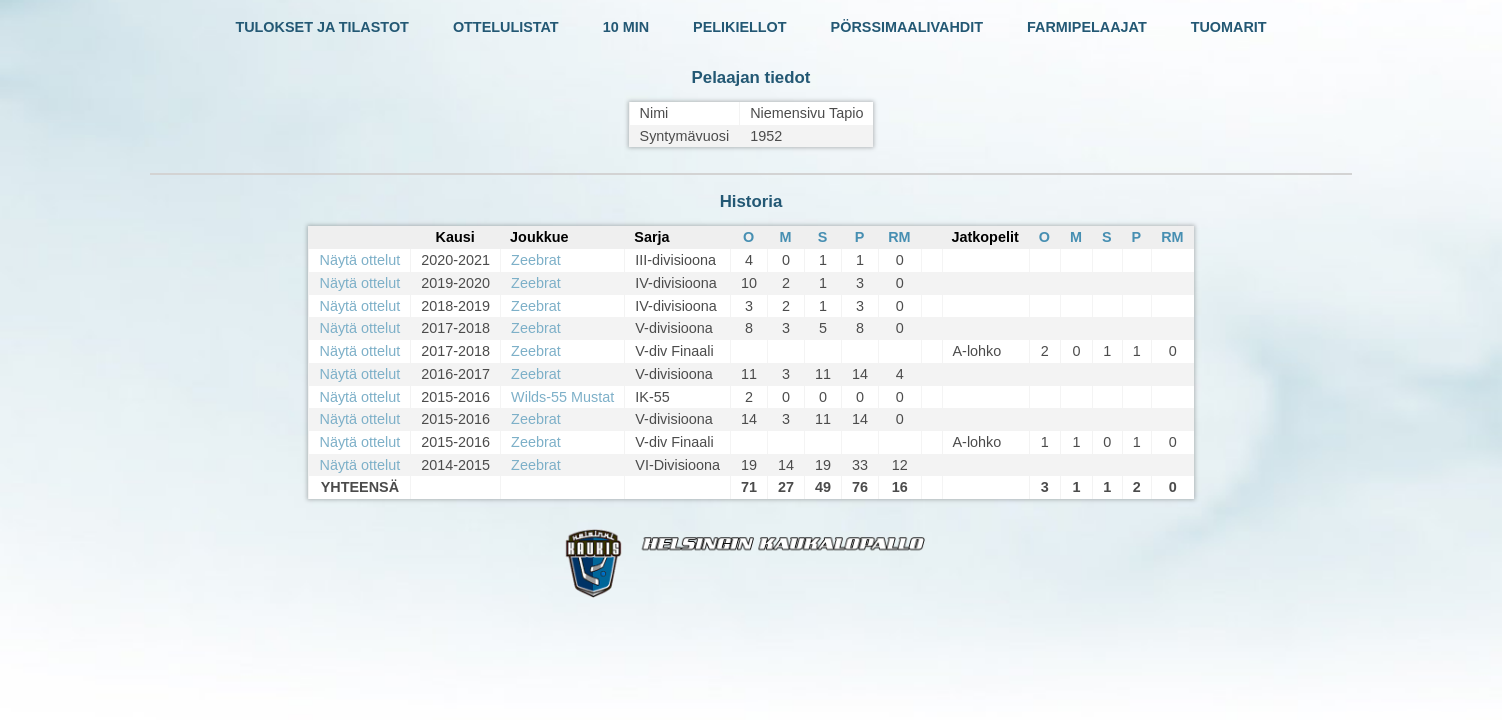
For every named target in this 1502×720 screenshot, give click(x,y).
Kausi (455, 237)
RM (899, 237)
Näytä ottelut (359, 260)
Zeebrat (536, 260)
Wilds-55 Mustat (562, 397)
